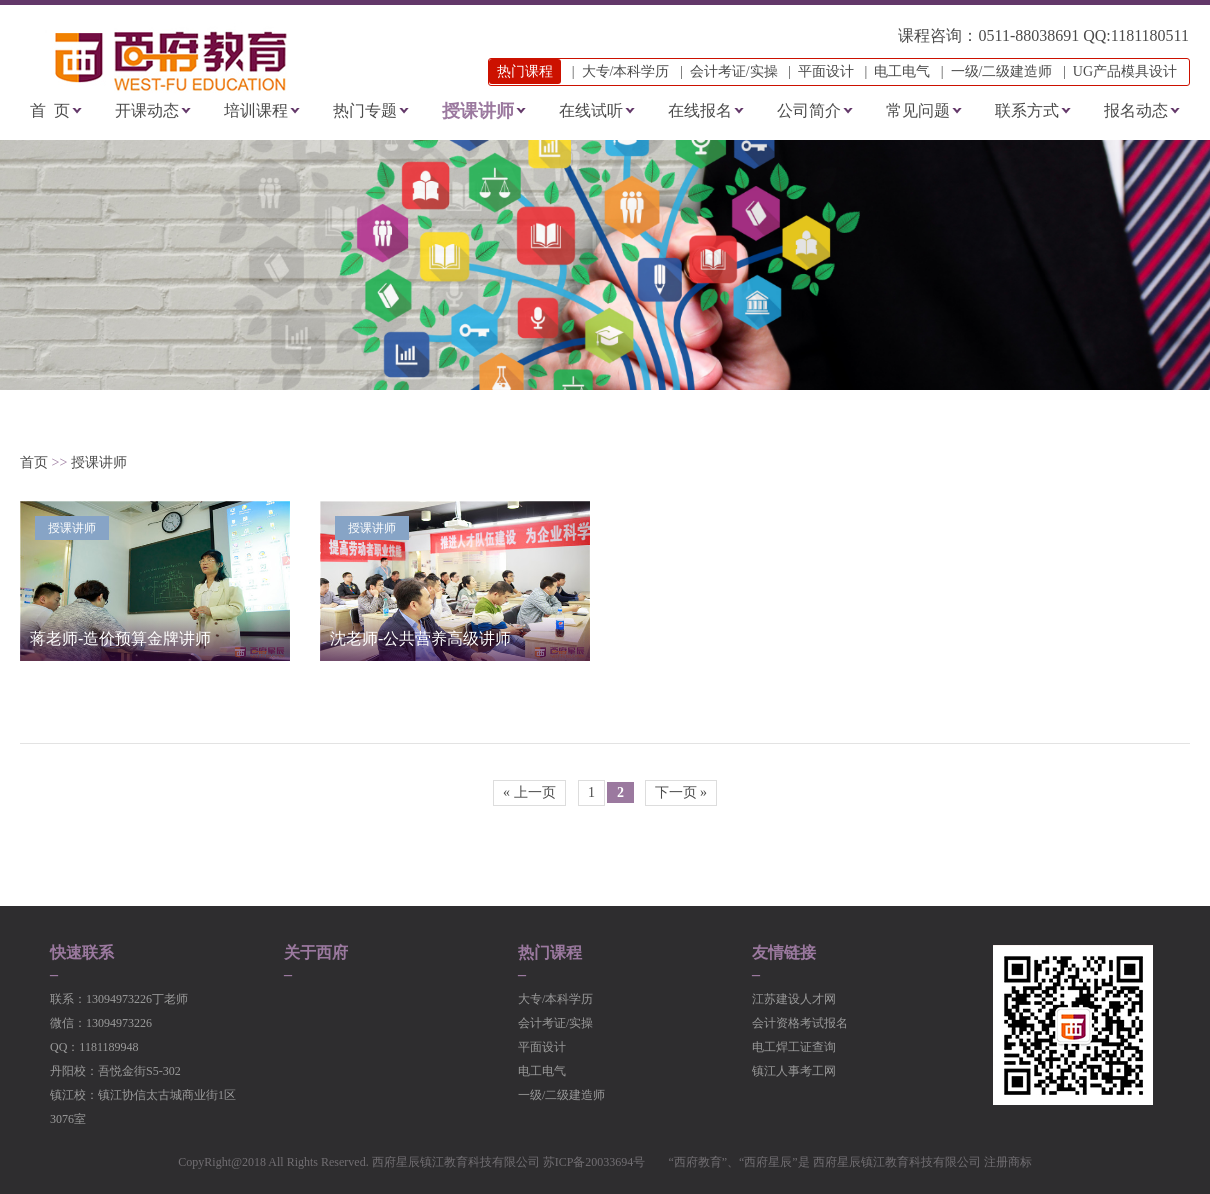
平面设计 (826, 71)
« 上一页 (529, 792)
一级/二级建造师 (1002, 71)
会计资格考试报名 (800, 1023)
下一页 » (681, 792)
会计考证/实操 (734, 71)
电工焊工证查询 (794, 1047)
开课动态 (147, 110)
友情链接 (784, 953)
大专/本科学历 (626, 71)
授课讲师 (478, 111)
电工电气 (902, 71)
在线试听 (591, 110)
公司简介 (809, 110)
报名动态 (1136, 110)
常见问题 (918, 110)
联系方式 (1027, 110)
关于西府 (316, 953)
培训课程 (256, 110)
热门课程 (550, 953)
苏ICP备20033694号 (594, 1162)
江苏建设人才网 (794, 999)
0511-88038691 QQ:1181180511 (1083, 35)
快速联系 (82, 953)
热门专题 (365, 110)
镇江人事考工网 (794, 1071)
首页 (34, 462)
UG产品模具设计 (1125, 71)
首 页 (50, 110)
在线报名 (700, 110)
